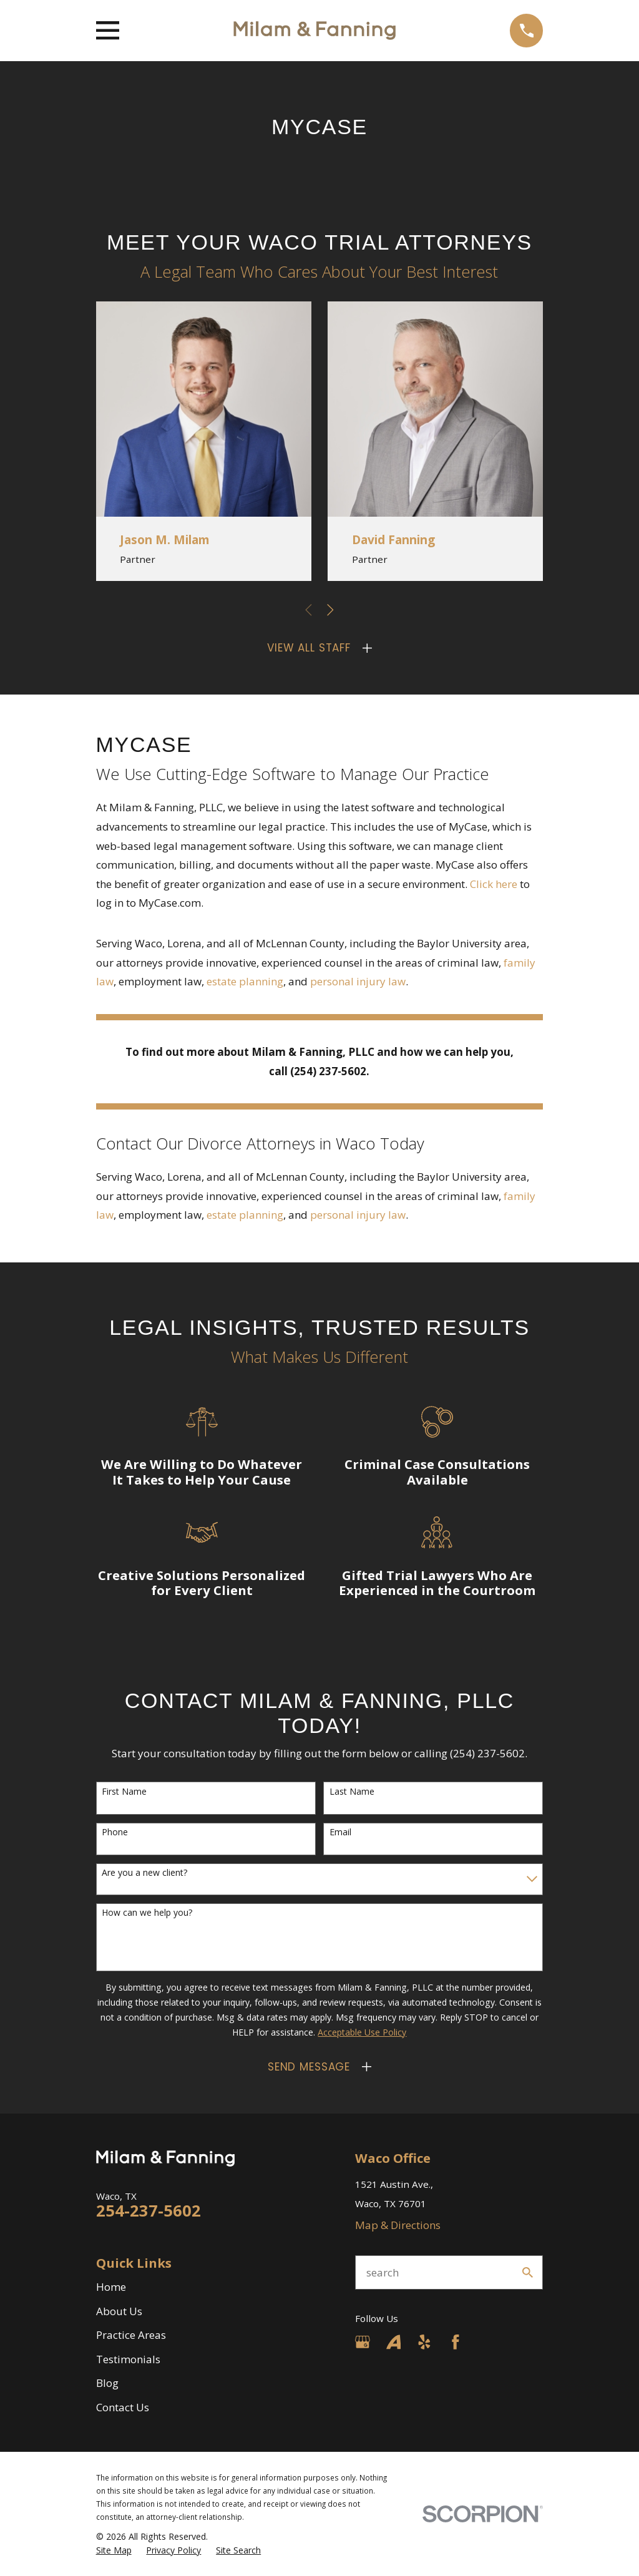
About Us (119, 2311)
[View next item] (330, 610)
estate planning (245, 981)
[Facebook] (455, 2341)
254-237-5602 (148, 2210)
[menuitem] (114, 2550)
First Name (124, 1792)
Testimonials (128, 2359)
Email (340, 1832)
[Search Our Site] (527, 2272)
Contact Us (122, 2407)
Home (111, 2287)
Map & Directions (398, 2225)
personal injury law (358, 981)
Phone (115, 1832)
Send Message (309, 2066)
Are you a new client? (144, 1873)
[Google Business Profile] (362, 2341)
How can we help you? (147, 1913)
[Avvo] (393, 2341)
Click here (495, 884)
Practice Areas (131, 2335)
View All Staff (309, 647)
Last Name (351, 1792)
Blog (107, 2383)
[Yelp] (424, 2341)
